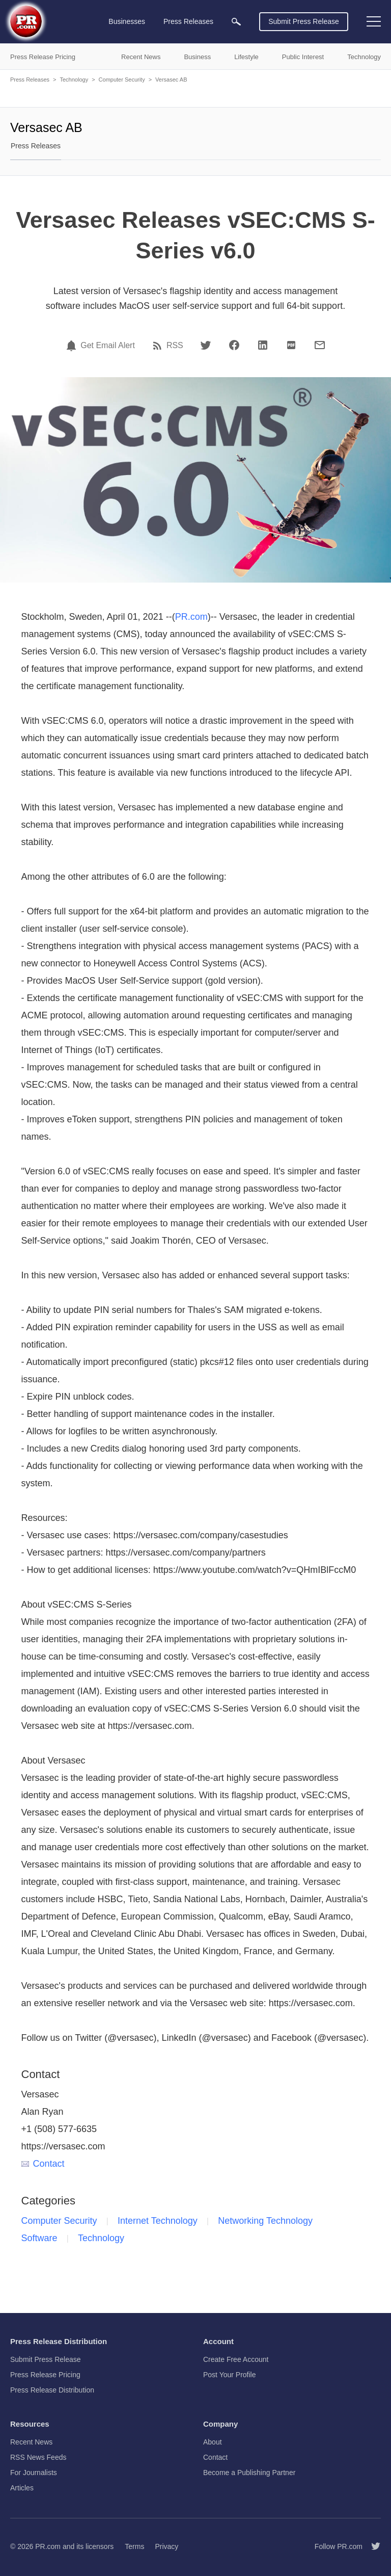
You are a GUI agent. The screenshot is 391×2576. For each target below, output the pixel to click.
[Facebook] (234, 345)
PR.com (191, 617)
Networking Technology (265, 2221)
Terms (134, 2546)
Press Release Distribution (52, 2390)
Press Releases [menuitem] (188, 21)
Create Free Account (235, 2359)
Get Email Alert (107, 345)
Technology (74, 79)
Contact (43, 2164)
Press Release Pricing (45, 2375)
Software (39, 2238)
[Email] (320, 345)
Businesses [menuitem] (126, 21)
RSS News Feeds (38, 2457)
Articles (22, 2488)
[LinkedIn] (263, 345)
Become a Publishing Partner (249, 2472)
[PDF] (291, 345)
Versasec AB (171, 79)
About (212, 2442)
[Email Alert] (72, 345)
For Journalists (33, 2472)
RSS (174, 345)
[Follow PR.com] (371, 2546)
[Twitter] (206, 345)
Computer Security (122, 79)
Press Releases (29, 79)
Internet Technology (158, 2221)
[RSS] (158, 345)
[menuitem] (236, 21)
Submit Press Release (303, 21)
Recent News (31, 2442)
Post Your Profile (229, 2375)
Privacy (166, 2546)
